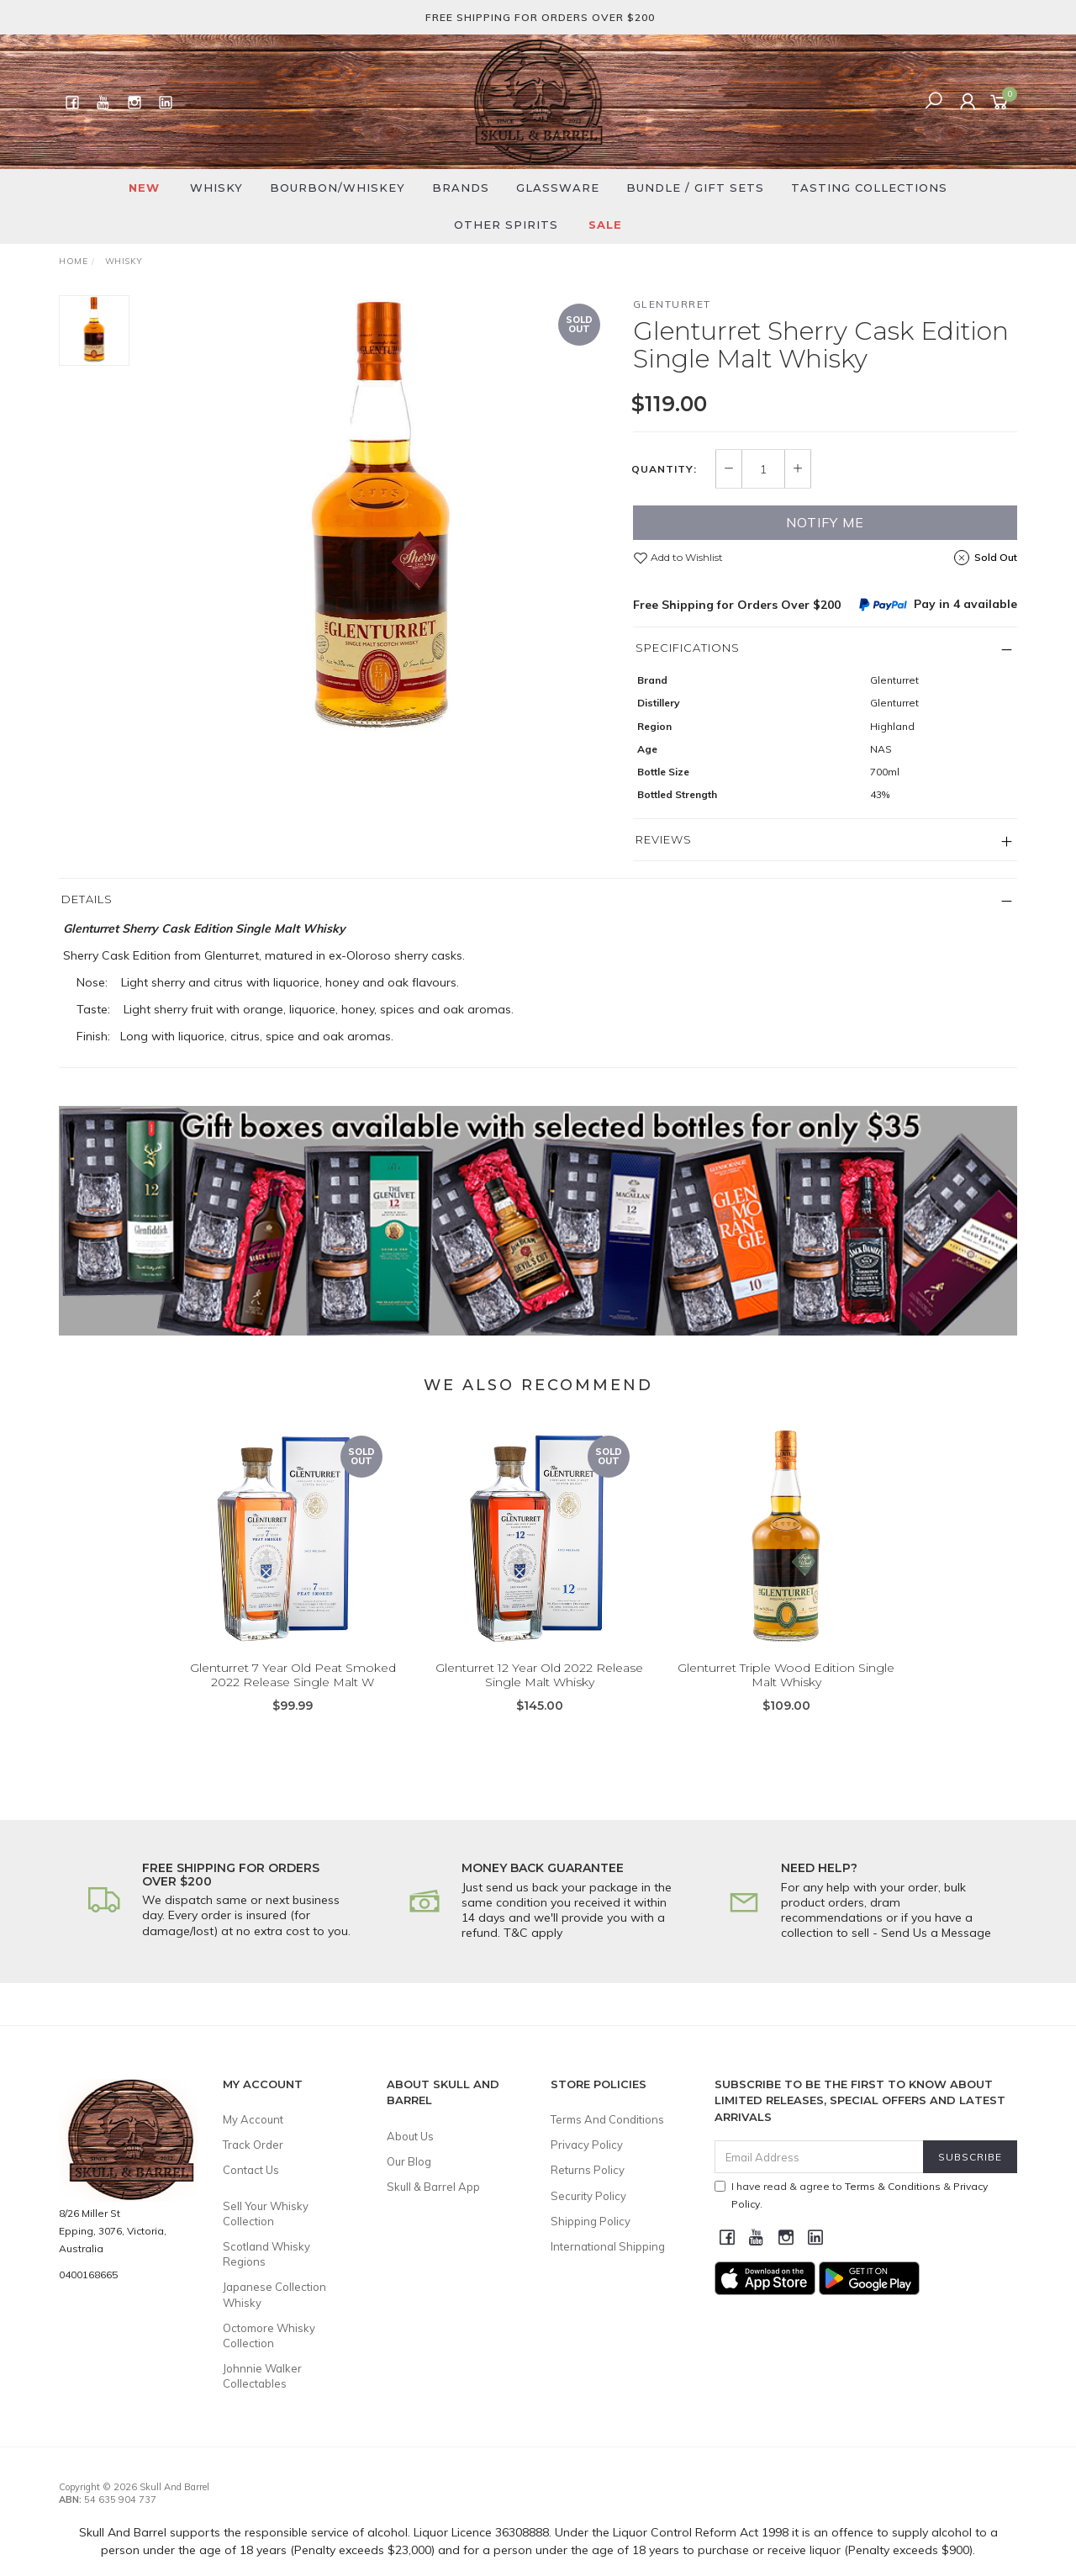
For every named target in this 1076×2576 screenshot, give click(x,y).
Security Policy (588, 2196)
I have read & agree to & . (851, 2195)
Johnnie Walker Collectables (262, 2376)
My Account (253, 2119)
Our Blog (409, 2161)
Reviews (664, 839)
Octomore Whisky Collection (269, 2335)
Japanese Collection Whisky (274, 2294)
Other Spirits (506, 224)
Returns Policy (588, 2170)
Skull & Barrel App (433, 2186)
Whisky (216, 187)
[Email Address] (819, 2156)
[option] (381, 521)
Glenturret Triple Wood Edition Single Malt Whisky (786, 1696)
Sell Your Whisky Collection (266, 2213)
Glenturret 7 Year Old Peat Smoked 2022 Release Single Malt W (293, 1696)
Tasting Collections (869, 187)
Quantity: (664, 469)
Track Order (253, 2144)
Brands (460, 187)
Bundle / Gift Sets (695, 187)
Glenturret (672, 304)
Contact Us (251, 2170)
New (144, 187)
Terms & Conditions (893, 2186)
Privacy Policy (587, 2144)
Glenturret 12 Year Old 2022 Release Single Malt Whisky (539, 1696)
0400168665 (88, 2274)
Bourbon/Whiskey (337, 187)
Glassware (557, 187)
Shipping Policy (590, 2221)
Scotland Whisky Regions (266, 2254)
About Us (410, 2136)
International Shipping (608, 2246)
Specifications (688, 647)
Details (87, 899)
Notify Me (825, 522)
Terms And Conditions (607, 2119)
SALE (605, 224)
